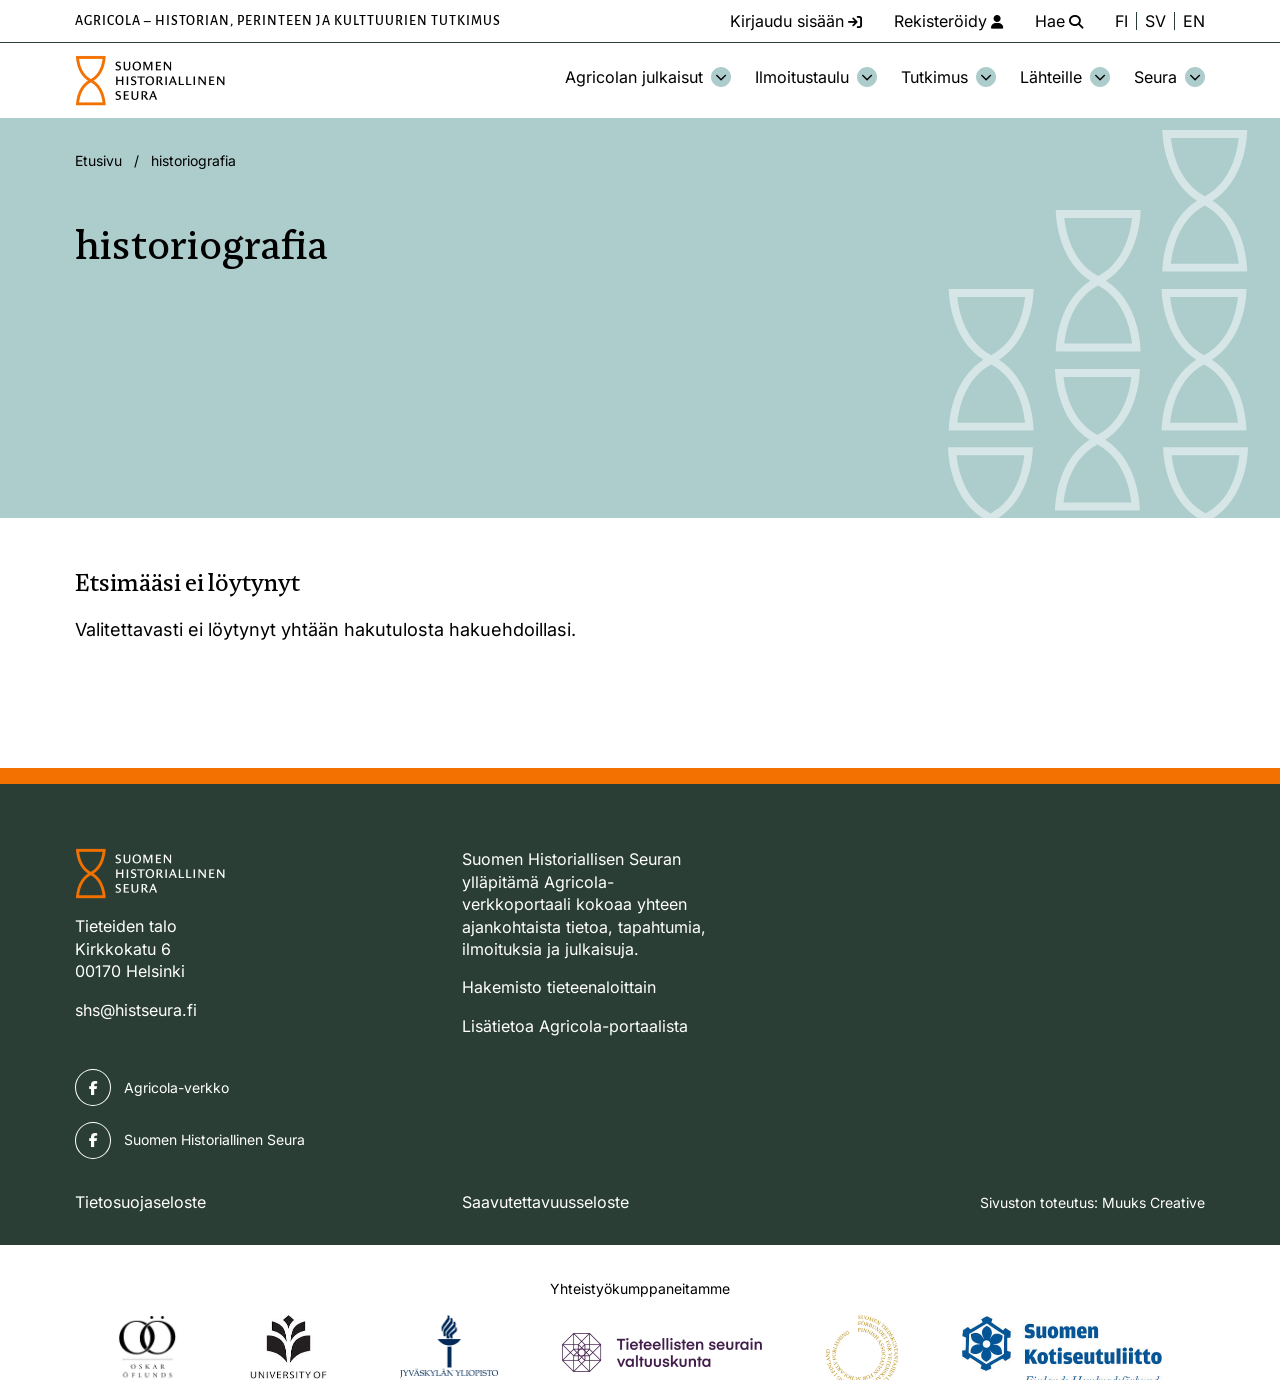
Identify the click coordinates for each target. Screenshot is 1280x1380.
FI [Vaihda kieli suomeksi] (1121, 21)
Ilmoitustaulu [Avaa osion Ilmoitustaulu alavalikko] (816, 77)
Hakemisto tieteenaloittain (559, 987)
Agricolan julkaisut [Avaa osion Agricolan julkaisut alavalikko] (648, 77)
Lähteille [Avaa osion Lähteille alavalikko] (1065, 77)
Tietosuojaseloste (140, 1202)
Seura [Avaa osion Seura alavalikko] (1169, 77)
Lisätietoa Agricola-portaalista (575, 1026)
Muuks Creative (1153, 1202)
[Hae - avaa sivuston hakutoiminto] (1059, 21)
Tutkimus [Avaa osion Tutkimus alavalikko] (948, 77)
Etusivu (98, 160)
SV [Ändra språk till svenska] (1155, 21)
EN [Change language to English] (1194, 21)
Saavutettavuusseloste (545, 1202)
